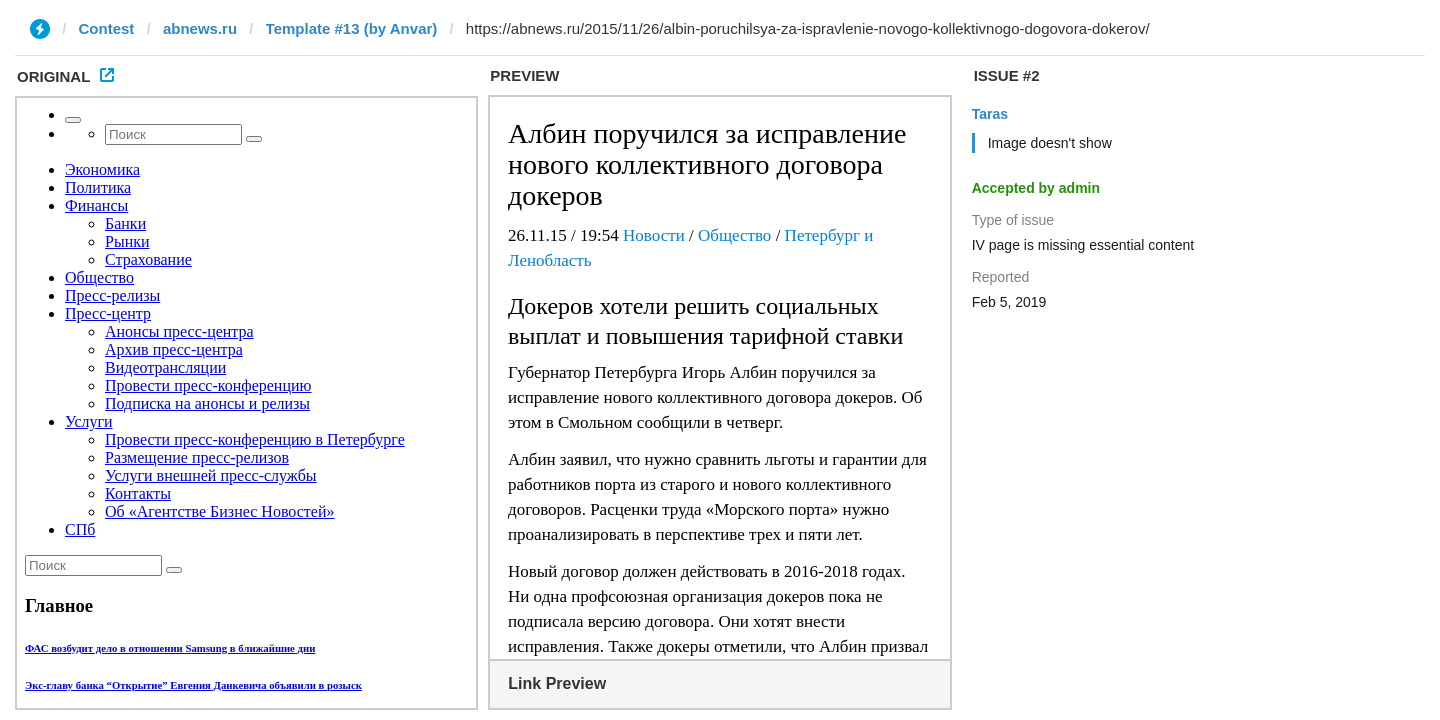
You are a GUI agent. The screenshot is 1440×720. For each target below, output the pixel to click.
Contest (107, 28)
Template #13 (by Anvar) (352, 28)
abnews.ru (200, 28)
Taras (990, 114)
